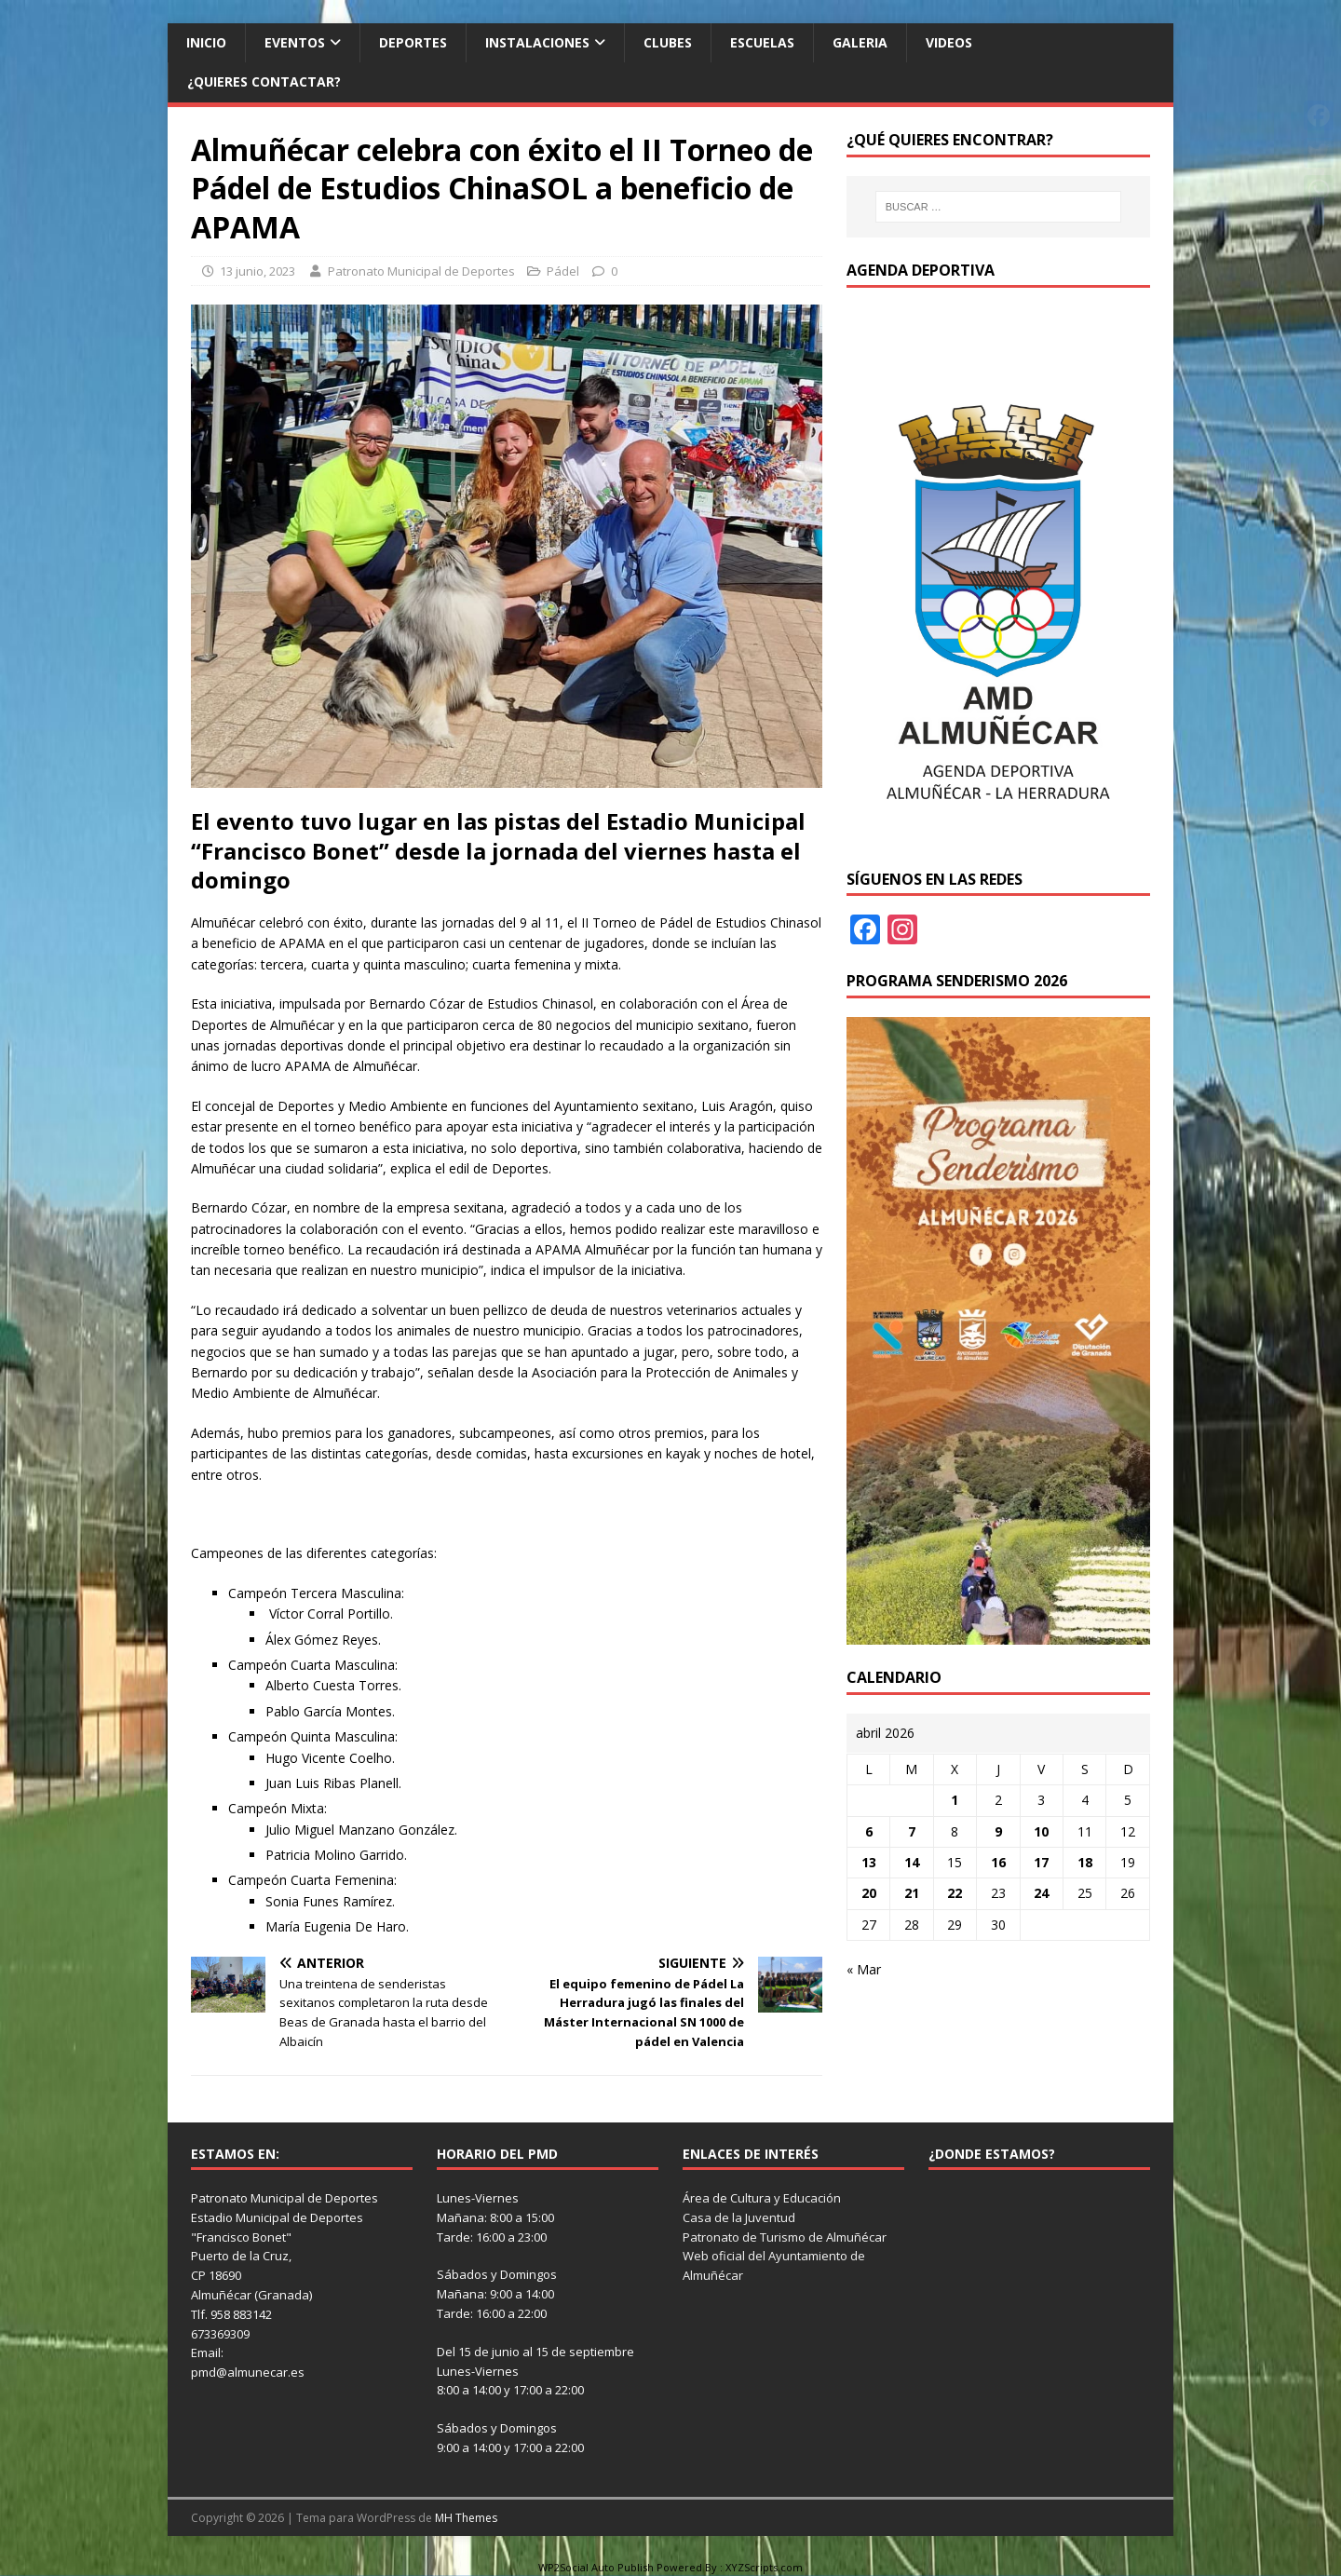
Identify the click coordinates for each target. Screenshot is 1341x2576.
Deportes (413, 42)
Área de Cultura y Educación (762, 2198)
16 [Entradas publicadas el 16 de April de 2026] (998, 1862)
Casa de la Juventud (739, 2217)
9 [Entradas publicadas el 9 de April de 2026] (998, 1831)
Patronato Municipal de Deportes (421, 271)
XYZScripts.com (764, 2567)
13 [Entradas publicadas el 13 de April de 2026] (868, 1862)
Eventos (294, 42)
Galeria (860, 42)
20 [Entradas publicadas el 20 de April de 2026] (868, 1893)
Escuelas (762, 42)
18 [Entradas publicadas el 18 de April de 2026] (1084, 1862)
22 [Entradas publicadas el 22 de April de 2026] (954, 1893)
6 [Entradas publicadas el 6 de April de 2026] (869, 1831)
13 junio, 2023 (257, 271)
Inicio (206, 42)
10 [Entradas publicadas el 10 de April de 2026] (1041, 1831)
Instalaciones (537, 42)
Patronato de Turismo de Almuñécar (785, 2237)
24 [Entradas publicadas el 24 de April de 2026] (1041, 1893)
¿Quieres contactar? (264, 81)
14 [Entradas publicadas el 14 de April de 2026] (911, 1862)
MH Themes (466, 2518)
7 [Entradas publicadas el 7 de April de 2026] (911, 1831)
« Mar (864, 1969)
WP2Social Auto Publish (596, 2567)
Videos (949, 42)
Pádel (563, 271)
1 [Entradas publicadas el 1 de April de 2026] (954, 1800)
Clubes (667, 42)
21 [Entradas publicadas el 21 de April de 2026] (911, 1893)
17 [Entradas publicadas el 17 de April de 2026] (1041, 1862)
